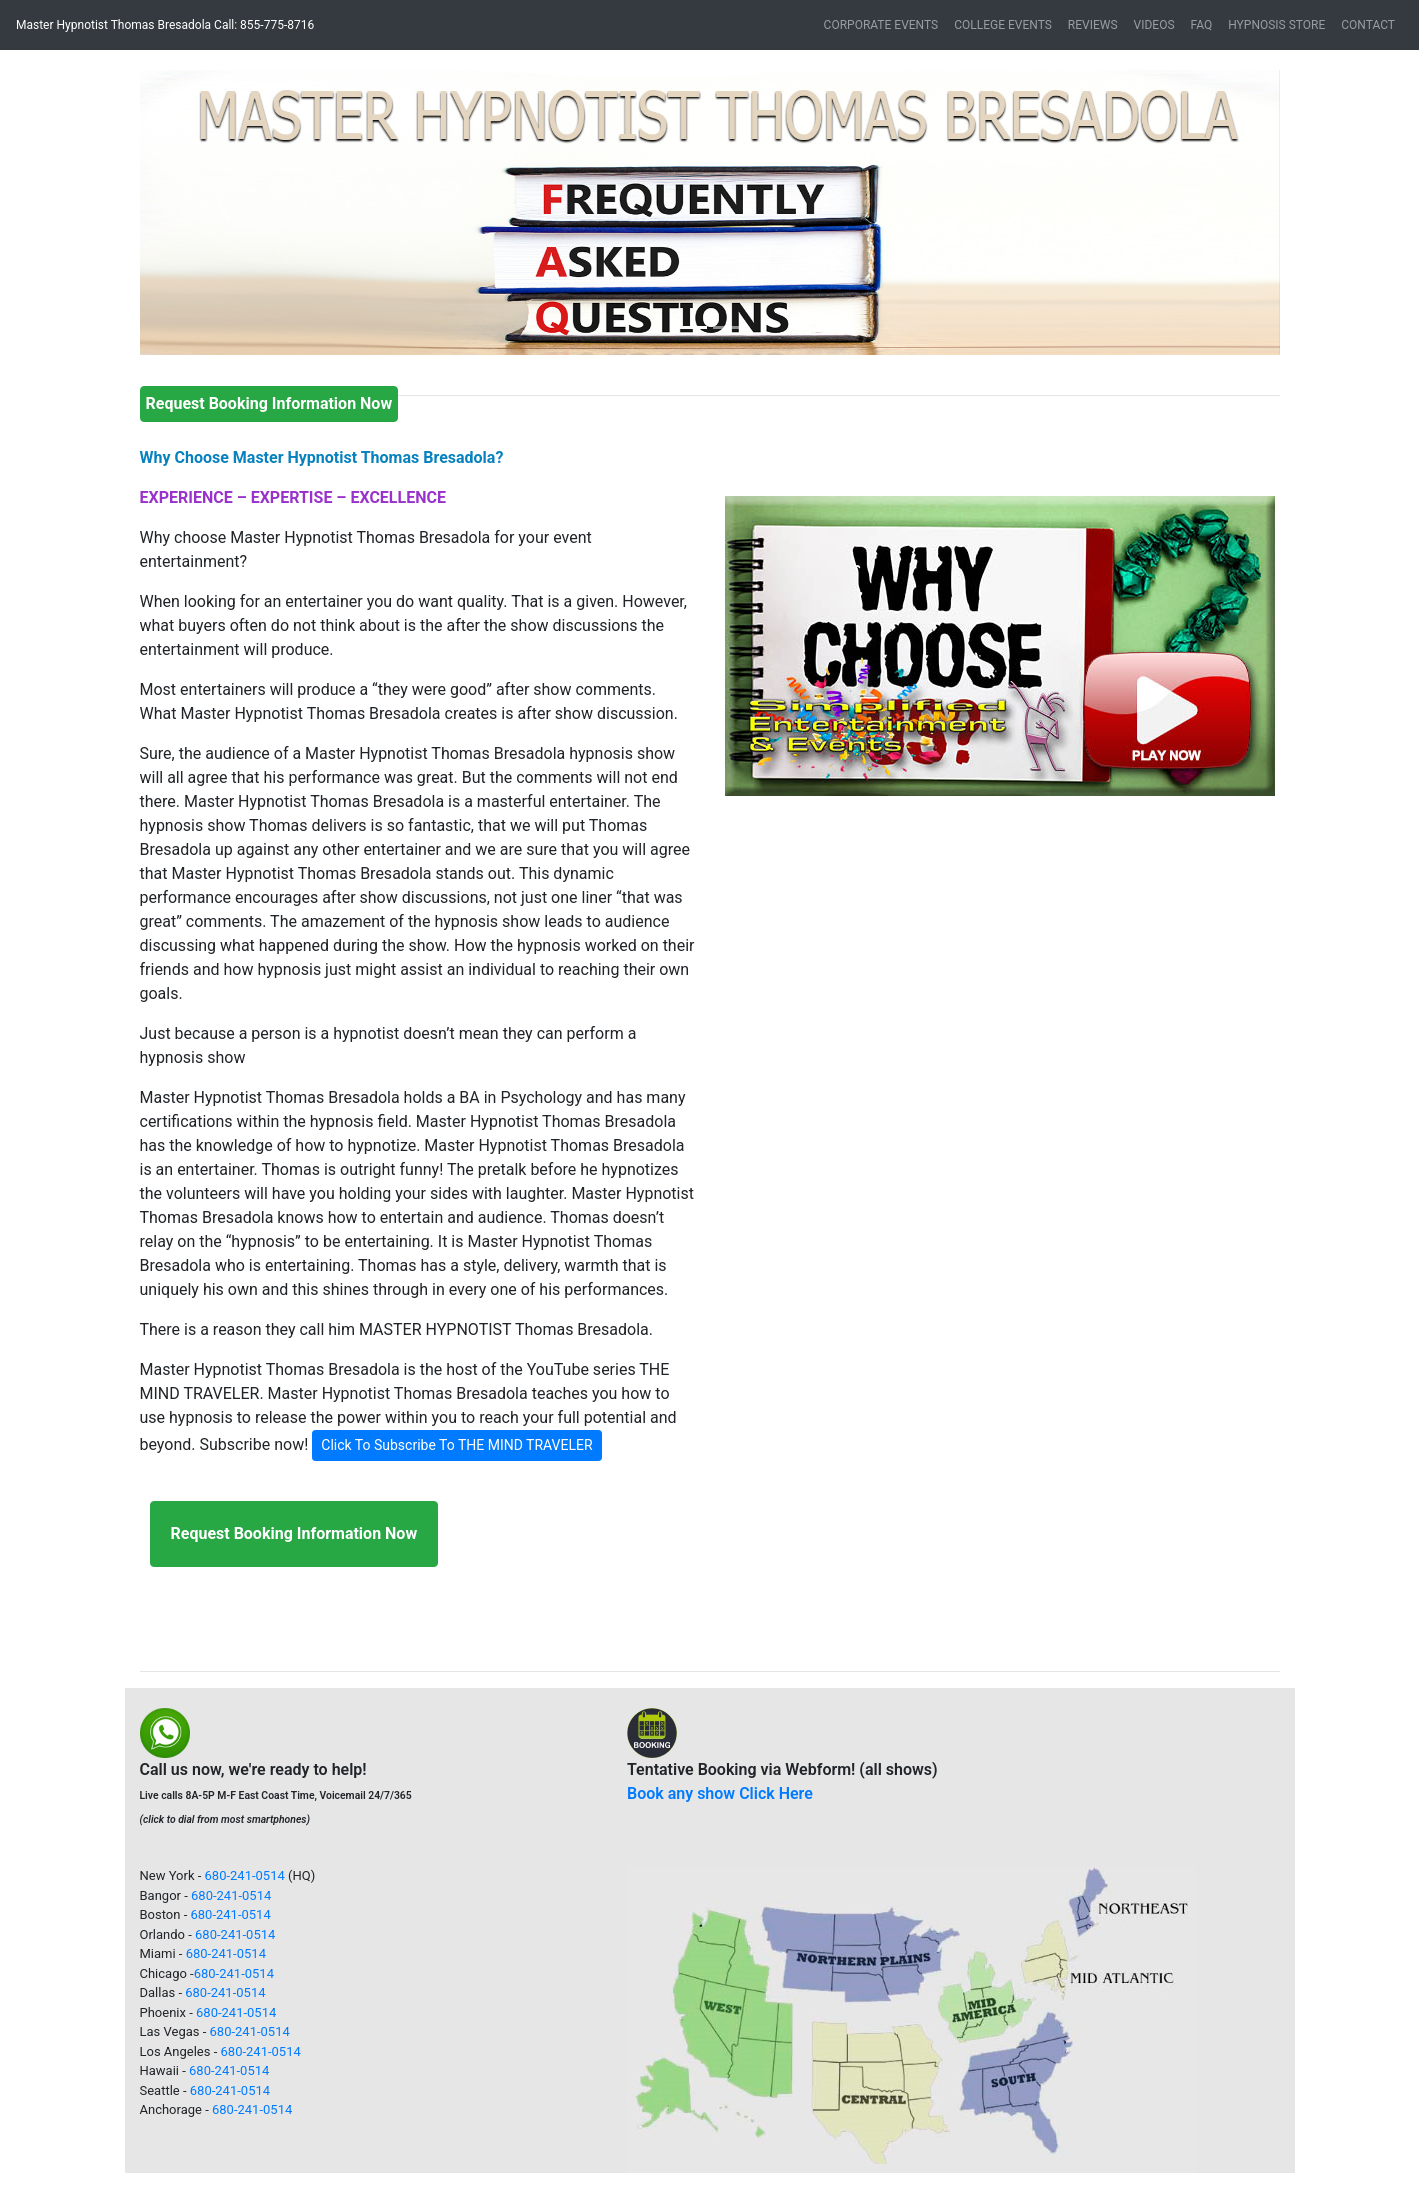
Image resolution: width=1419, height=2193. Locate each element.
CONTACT (1368, 25)
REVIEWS (1093, 25)
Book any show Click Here (720, 1793)
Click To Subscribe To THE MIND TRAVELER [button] (456, 1445)
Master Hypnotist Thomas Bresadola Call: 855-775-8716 (165, 25)
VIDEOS (1154, 25)
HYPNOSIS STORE (1276, 25)
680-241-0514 (245, 1875)
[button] (225, 212)
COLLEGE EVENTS (1003, 25)
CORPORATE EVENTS (881, 25)
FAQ (1202, 25)
